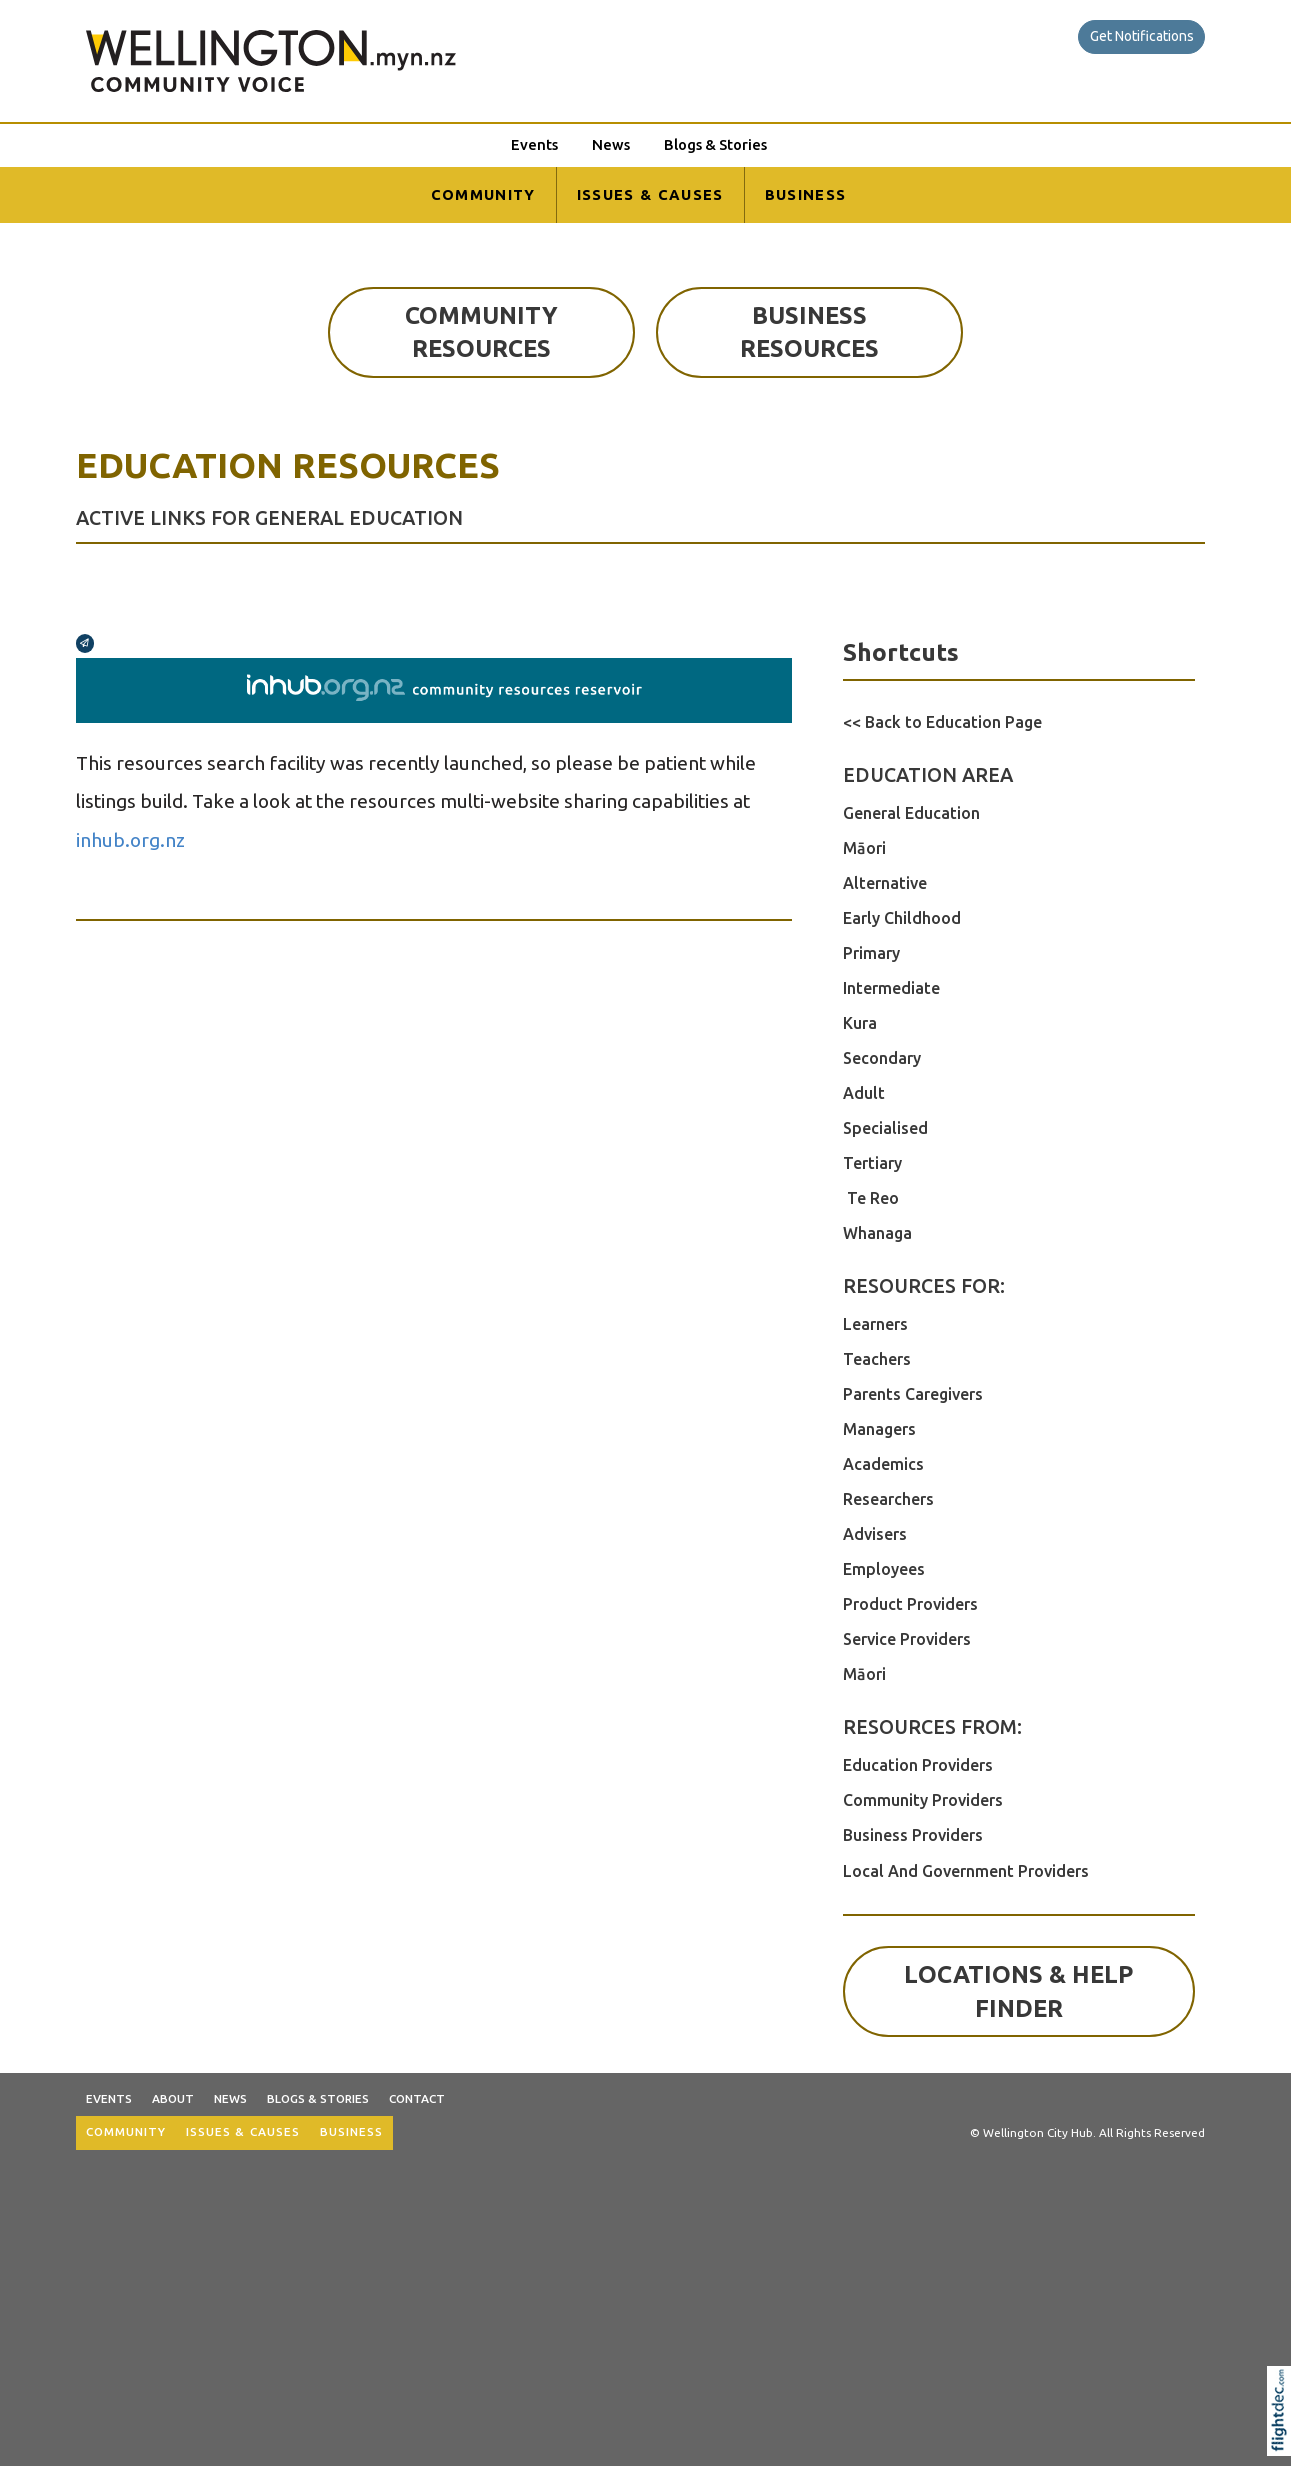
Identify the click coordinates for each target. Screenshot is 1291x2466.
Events (534, 144)
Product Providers (910, 1604)
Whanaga (877, 1233)
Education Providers (918, 1765)
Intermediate (891, 988)
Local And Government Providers (966, 1871)
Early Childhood (902, 918)
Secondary (882, 1058)
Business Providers (913, 1835)
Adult (864, 1093)
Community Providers (923, 1800)
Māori (864, 848)
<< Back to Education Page (942, 722)
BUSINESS (806, 194)
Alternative (885, 883)
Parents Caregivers (913, 1394)
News (611, 144)
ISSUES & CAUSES (650, 194)
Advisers (875, 1534)
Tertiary (872, 1163)
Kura (860, 1023)
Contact (417, 2098)
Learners (875, 1324)
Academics (883, 1464)
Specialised (885, 1128)
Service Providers (907, 1639)
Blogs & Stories (715, 144)
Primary (871, 953)
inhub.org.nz (130, 840)
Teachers (877, 1359)
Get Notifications (1142, 36)
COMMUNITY (483, 194)
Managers (879, 1429)
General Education (911, 813)
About (173, 2098)
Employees (884, 1569)
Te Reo (871, 1198)
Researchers (888, 1499)
